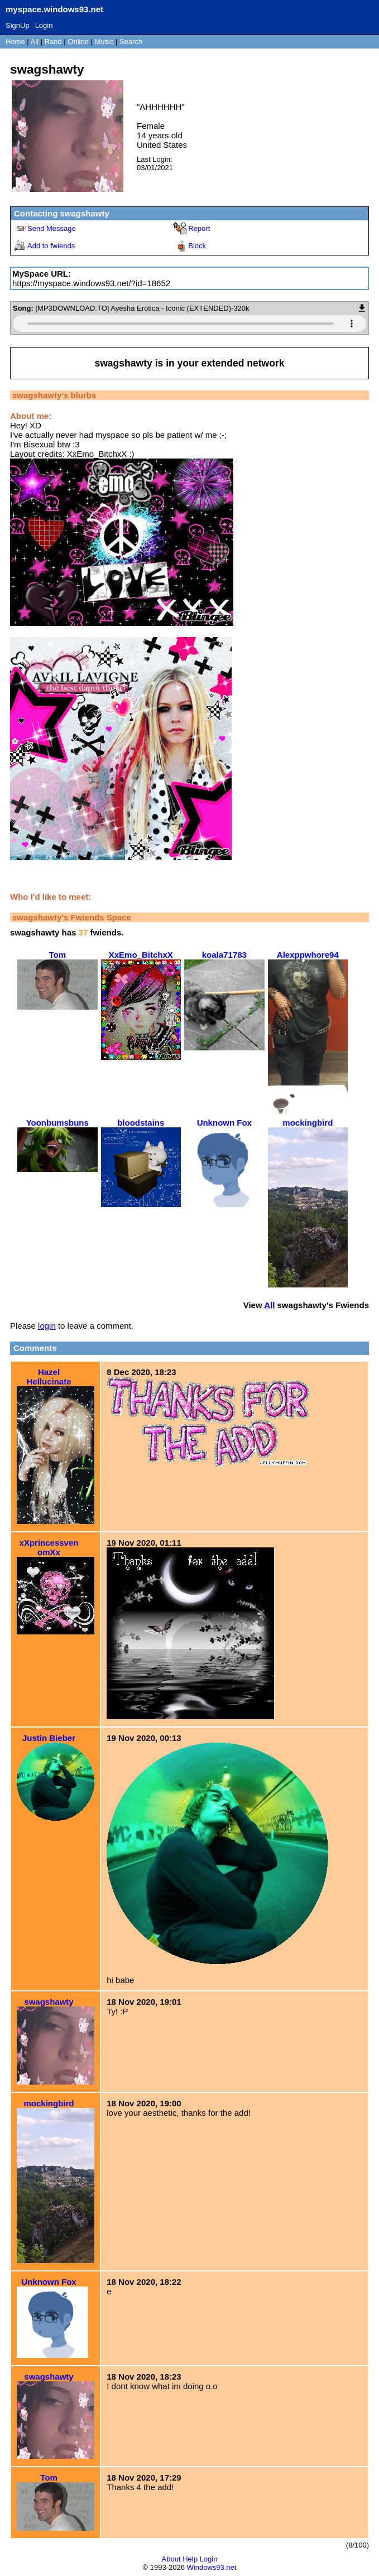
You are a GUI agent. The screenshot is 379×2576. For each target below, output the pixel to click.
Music (104, 41)
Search (130, 41)
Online (78, 41)
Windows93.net (212, 2567)
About (171, 2559)
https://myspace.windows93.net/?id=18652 (91, 283)
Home (15, 41)
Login (44, 25)
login (47, 1325)
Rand (53, 41)
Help (190, 2559)
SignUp (18, 25)
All (36, 41)
